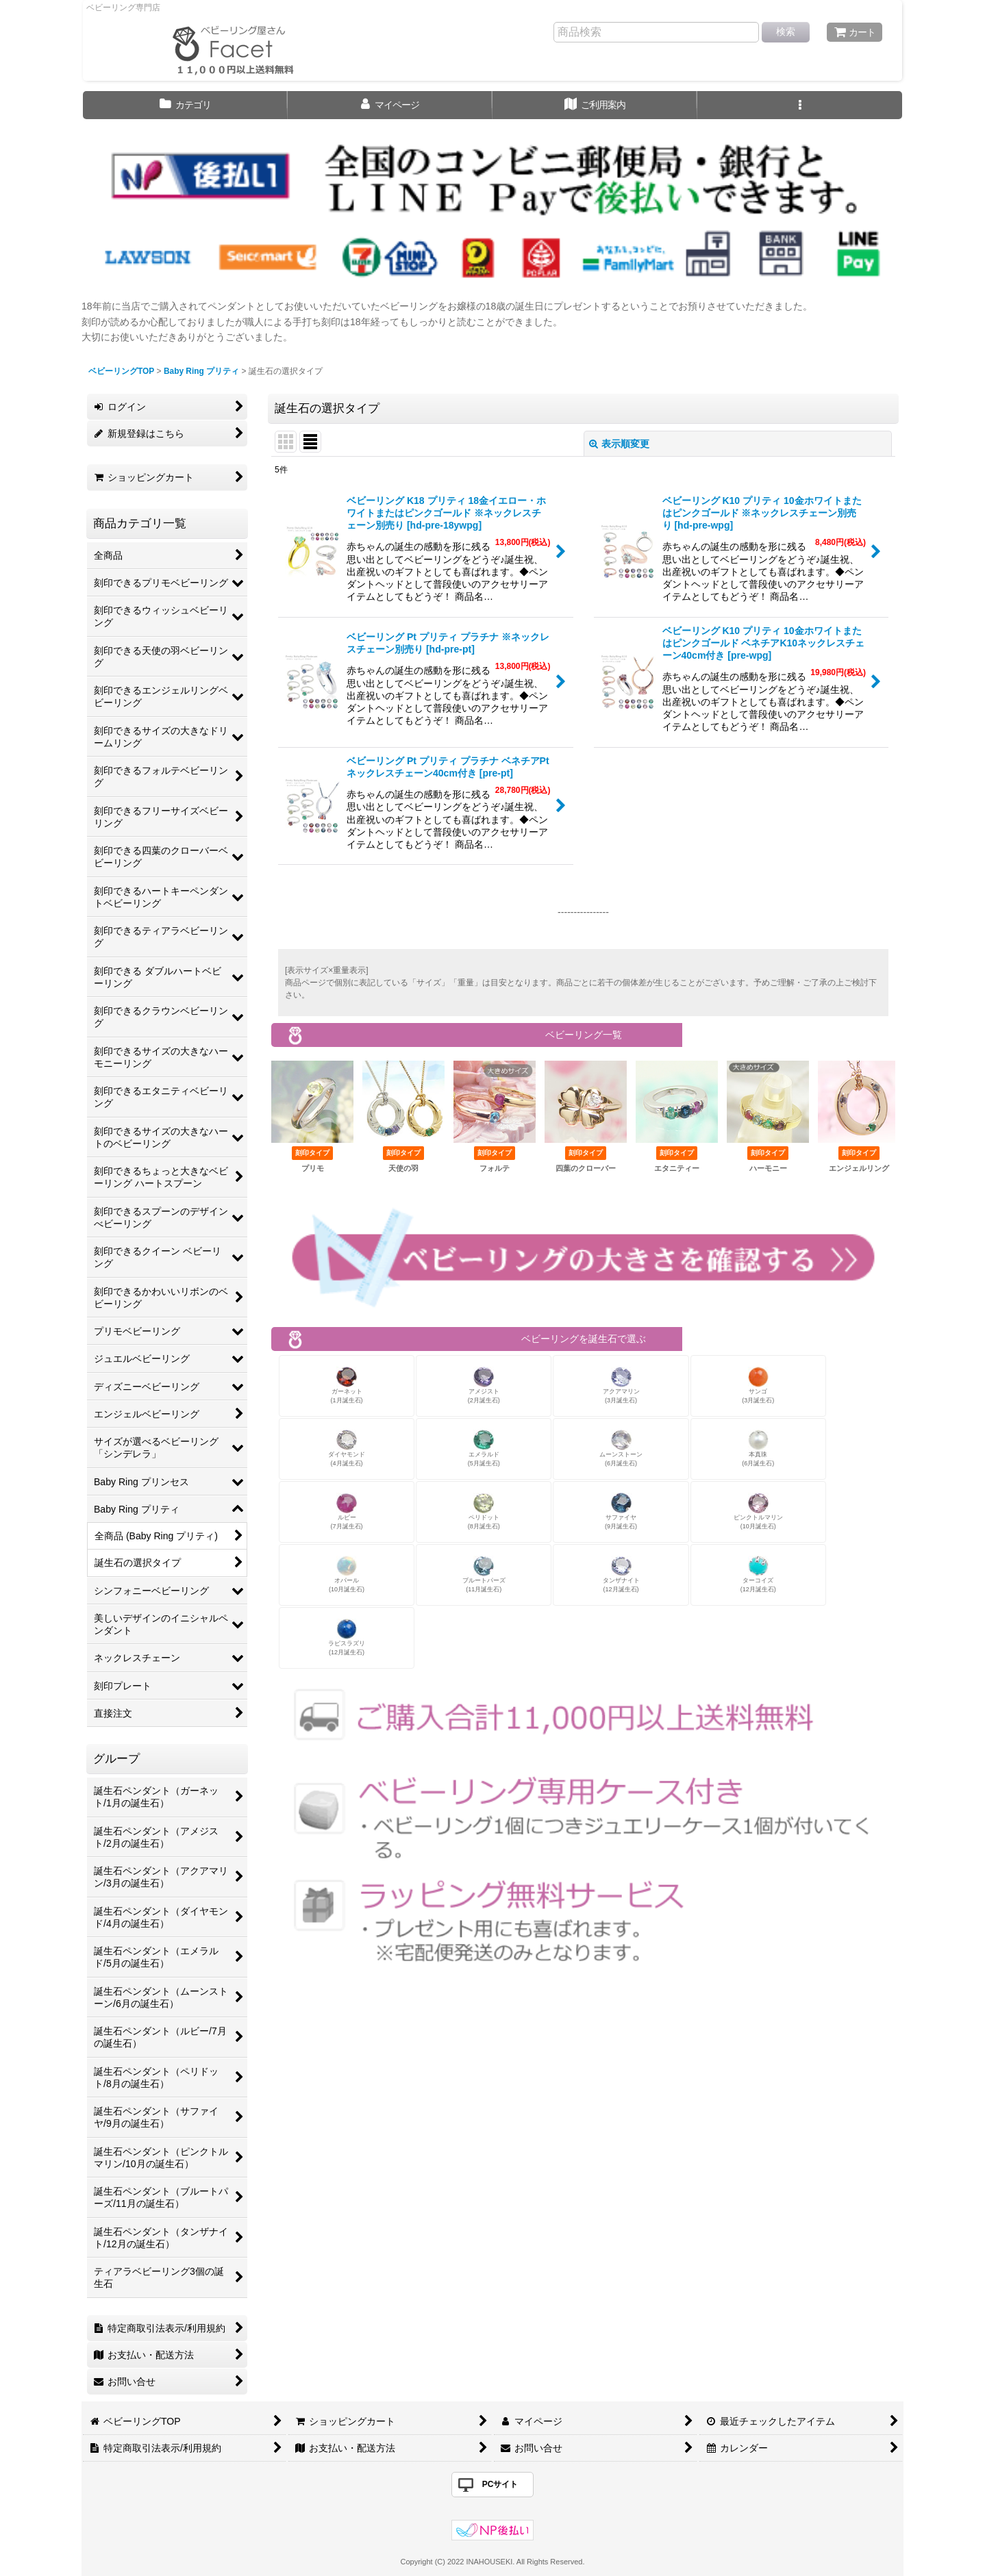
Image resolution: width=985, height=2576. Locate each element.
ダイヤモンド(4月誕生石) (346, 1448)
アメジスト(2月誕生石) (484, 1385)
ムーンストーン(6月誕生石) (621, 1448)
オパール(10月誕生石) (346, 1574)
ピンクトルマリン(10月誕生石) (758, 1511)
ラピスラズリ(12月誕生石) (346, 1637)
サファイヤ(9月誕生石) (621, 1511)
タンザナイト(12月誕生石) (621, 1574)
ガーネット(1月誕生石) (347, 1385)
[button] (799, 105)
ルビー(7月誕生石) (347, 1511)
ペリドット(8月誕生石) (484, 1511)
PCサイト (500, 2484)
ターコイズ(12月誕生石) (758, 1574)
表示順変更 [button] (619, 443)
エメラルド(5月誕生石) (484, 1448)
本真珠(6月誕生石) (758, 1448)
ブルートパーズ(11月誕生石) (484, 1574)
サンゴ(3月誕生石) (758, 1385)
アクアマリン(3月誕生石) (621, 1385)
